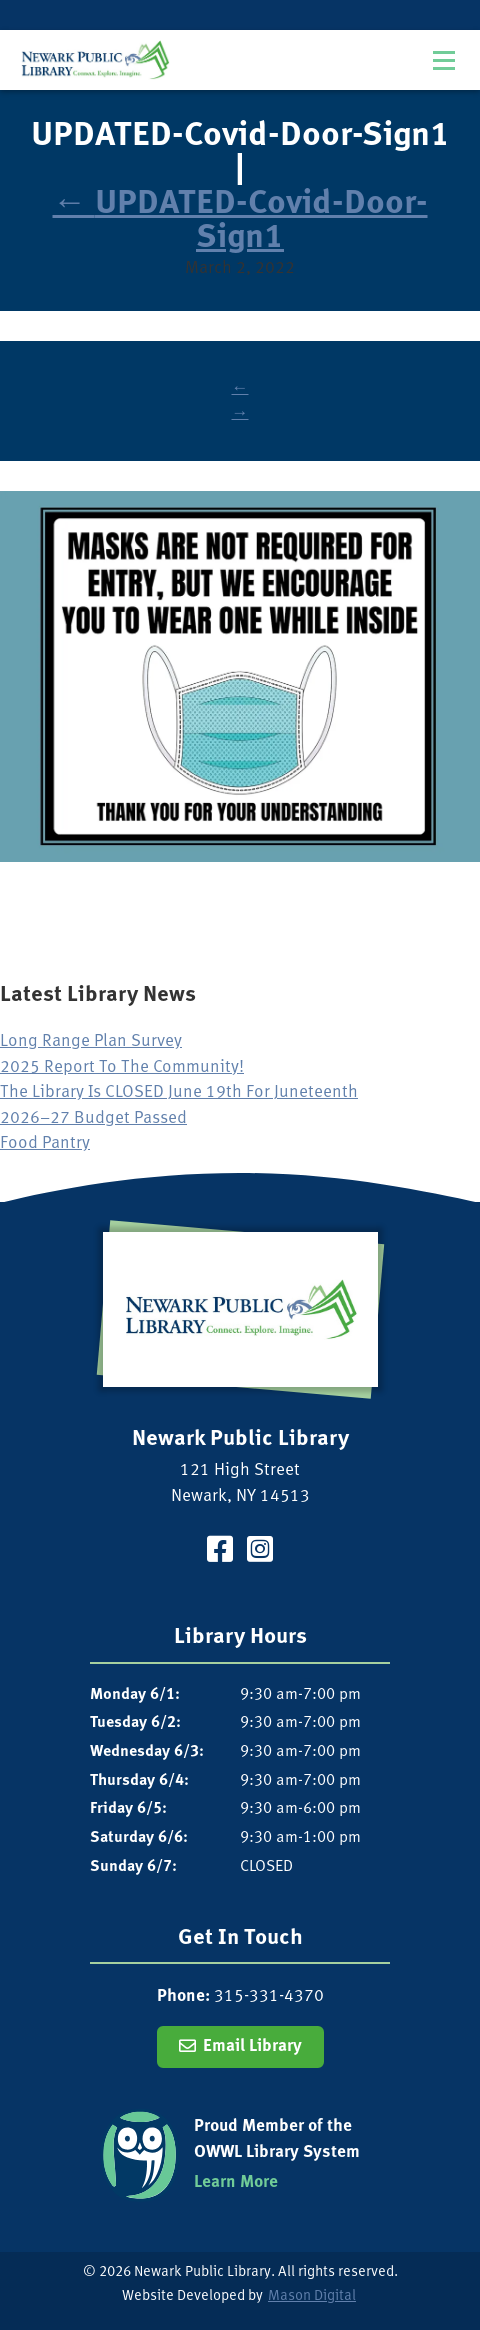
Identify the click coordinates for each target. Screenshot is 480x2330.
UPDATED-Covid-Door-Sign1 (240, 222)
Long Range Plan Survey (91, 1041)
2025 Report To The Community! (122, 1067)
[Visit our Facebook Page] (220, 1552)
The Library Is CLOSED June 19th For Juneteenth (179, 1092)
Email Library (252, 2046)
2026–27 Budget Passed (93, 1118)
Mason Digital (312, 2296)
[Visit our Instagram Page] (260, 1552)
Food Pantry (45, 1143)
